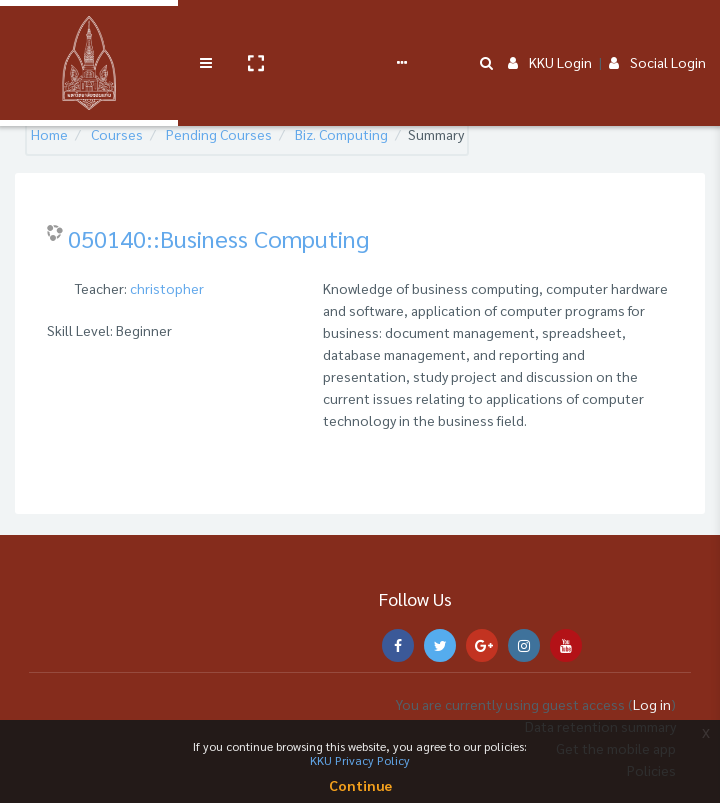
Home (49, 134)
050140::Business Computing (218, 238)
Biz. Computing (341, 134)
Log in (652, 704)
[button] (157, 33)
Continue (360, 785)
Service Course (232, 32)
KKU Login (550, 32)
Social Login (657, 32)
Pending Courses (219, 134)
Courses (117, 134)
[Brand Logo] (40, 33)
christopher (167, 288)
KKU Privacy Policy (360, 760)
